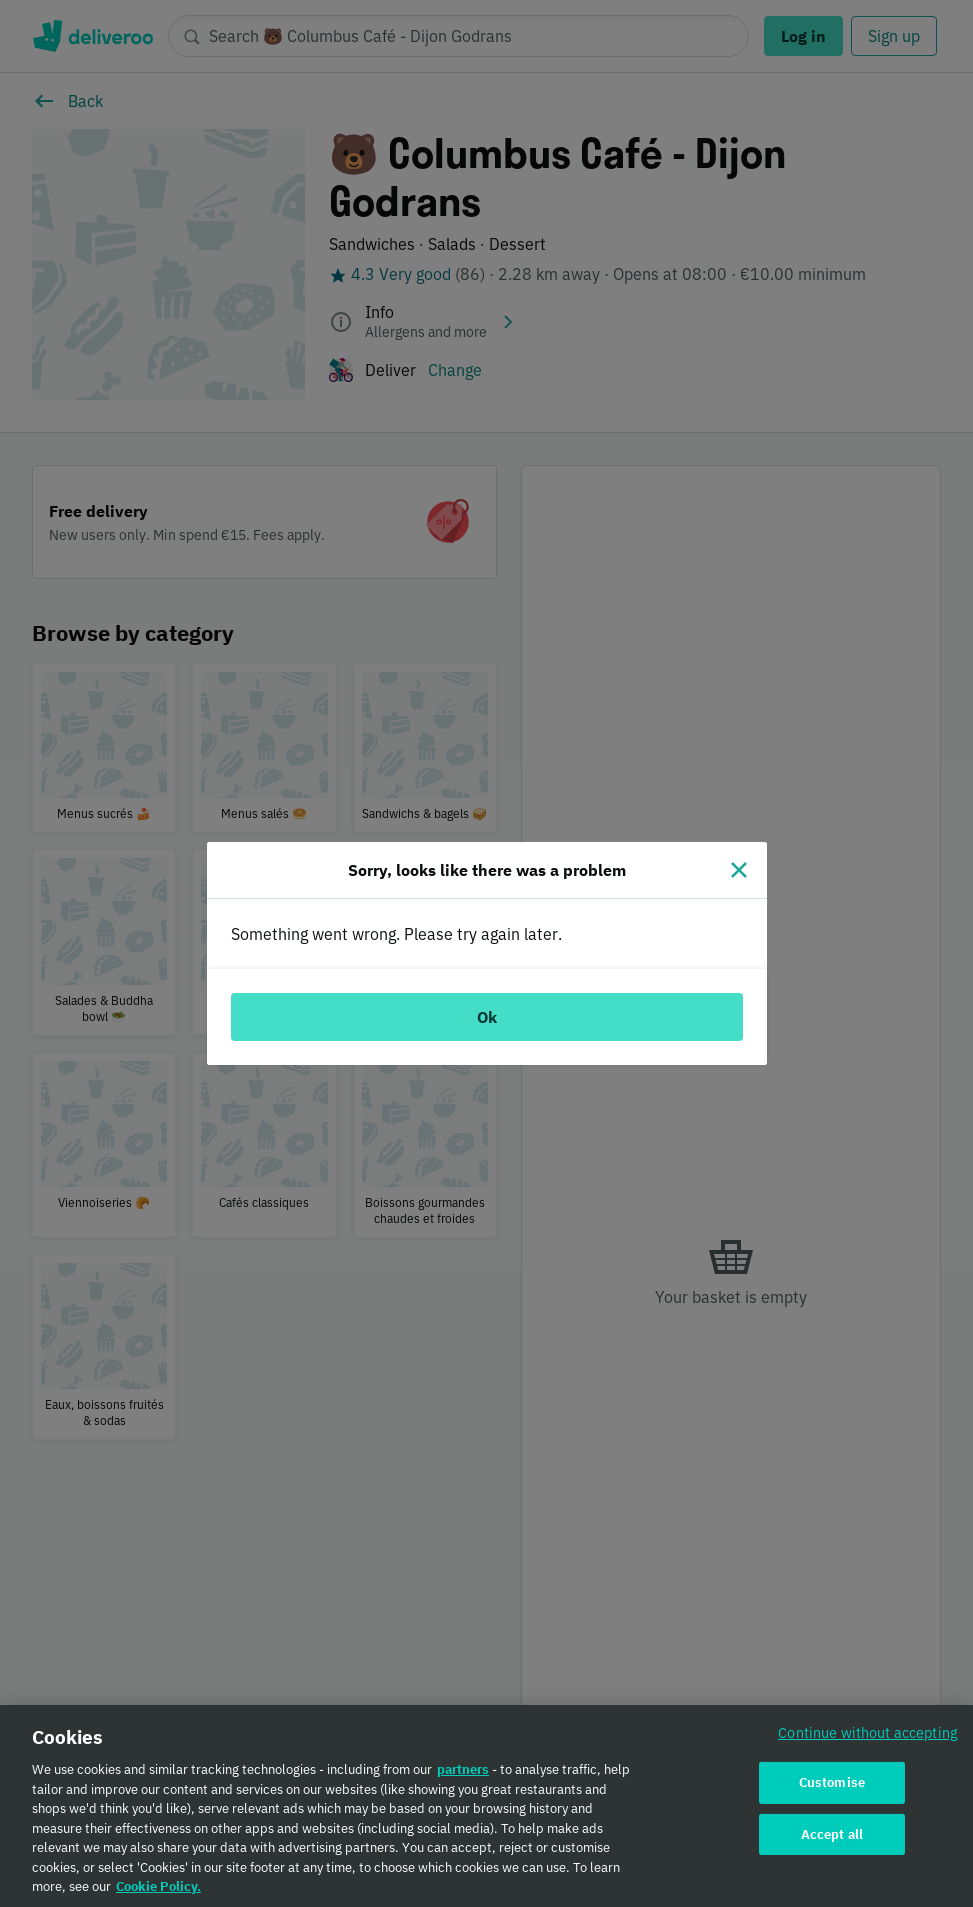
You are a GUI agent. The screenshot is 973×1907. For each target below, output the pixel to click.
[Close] (739, 870)
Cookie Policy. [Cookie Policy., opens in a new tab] (158, 1886)
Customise (832, 1782)
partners (463, 1769)
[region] (486, 1806)
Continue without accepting (868, 1732)
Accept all (832, 1834)
